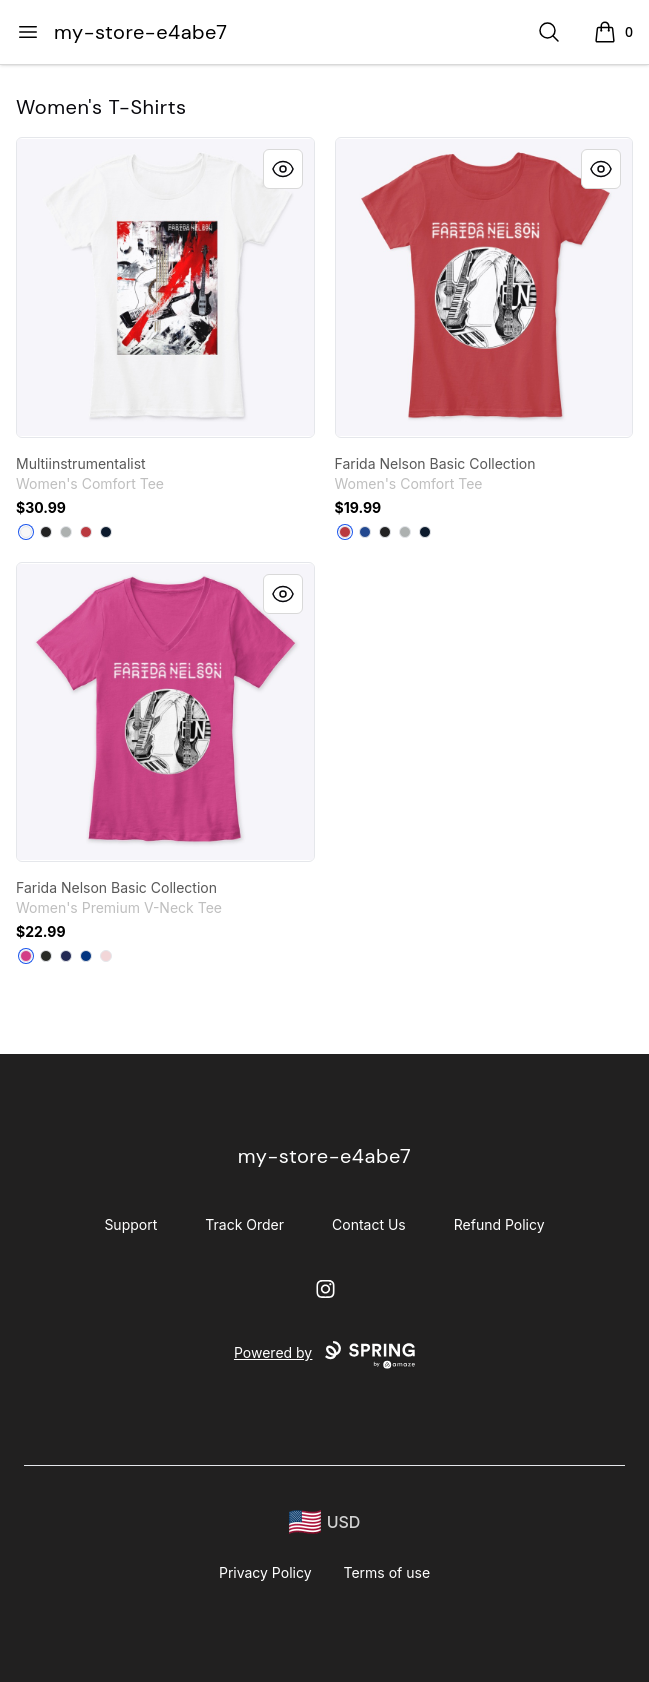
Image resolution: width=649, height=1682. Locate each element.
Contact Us (369, 1224)
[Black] (46, 532)
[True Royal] (86, 956)
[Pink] (106, 956)
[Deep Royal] (365, 532)
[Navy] (66, 956)
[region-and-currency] (325, 1522)
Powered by (324, 1355)
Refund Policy (499, 1224)
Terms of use (387, 1572)
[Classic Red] (86, 532)
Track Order (244, 1224)
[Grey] (66, 532)
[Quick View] (283, 169)
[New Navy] (106, 532)
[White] (26, 532)
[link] (165, 287)
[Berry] (26, 956)
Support (130, 1224)
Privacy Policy (265, 1572)
